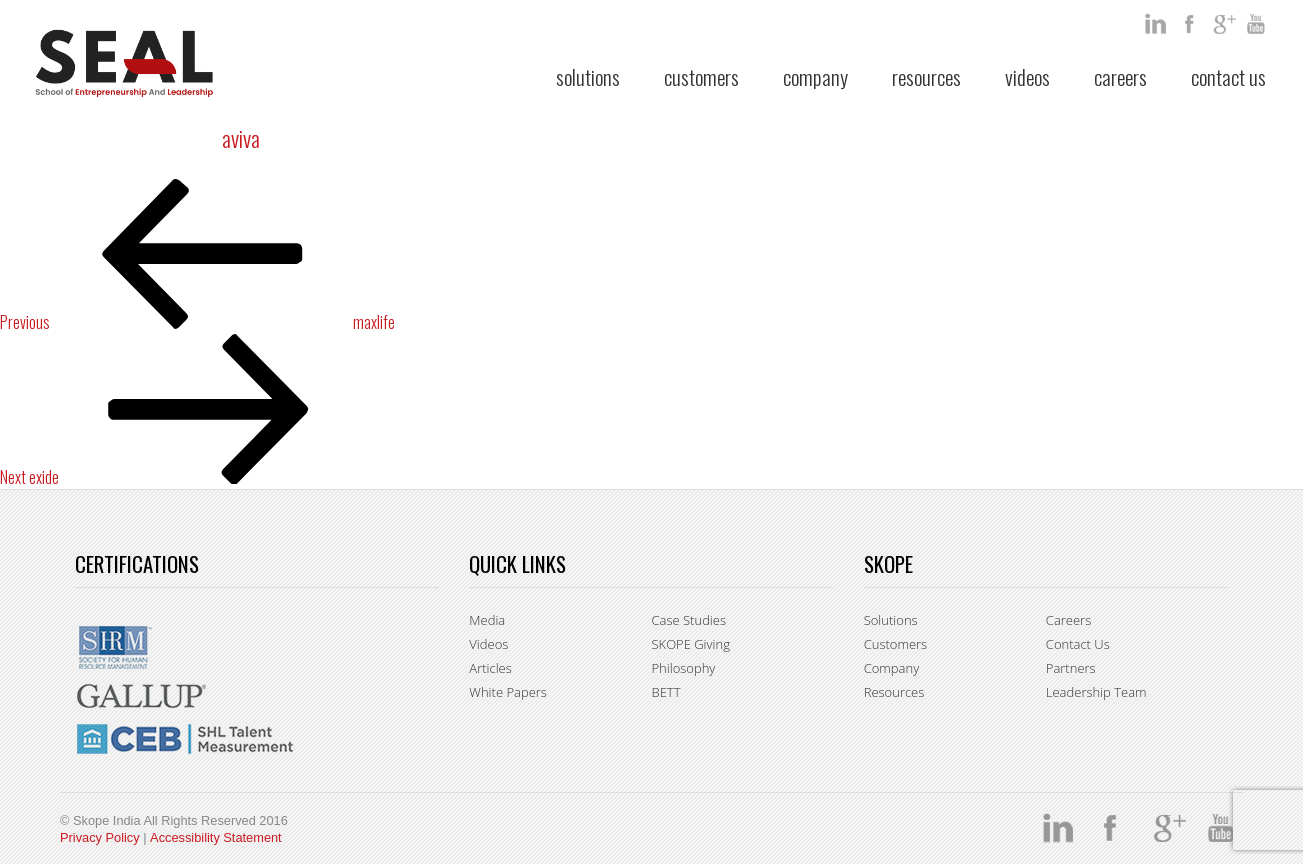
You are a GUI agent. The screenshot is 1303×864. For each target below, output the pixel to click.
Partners (1071, 668)
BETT (665, 692)
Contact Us (1228, 76)
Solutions (588, 76)
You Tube (1259, 24)
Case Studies (688, 620)
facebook (1191, 24)
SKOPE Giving (690, 644)
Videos (1027, 76)
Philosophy (683, 668)
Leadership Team (1096, 692)
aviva (241, 138)
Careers (1120, 76)
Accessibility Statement (216, 837)
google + (1225, 24)
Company (815, 76)
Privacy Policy (100, 837)
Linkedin (1157, 24)
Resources (926, 76)
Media (487, 620)
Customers (701, 76)
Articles (490, 668)
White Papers (508, 692)
